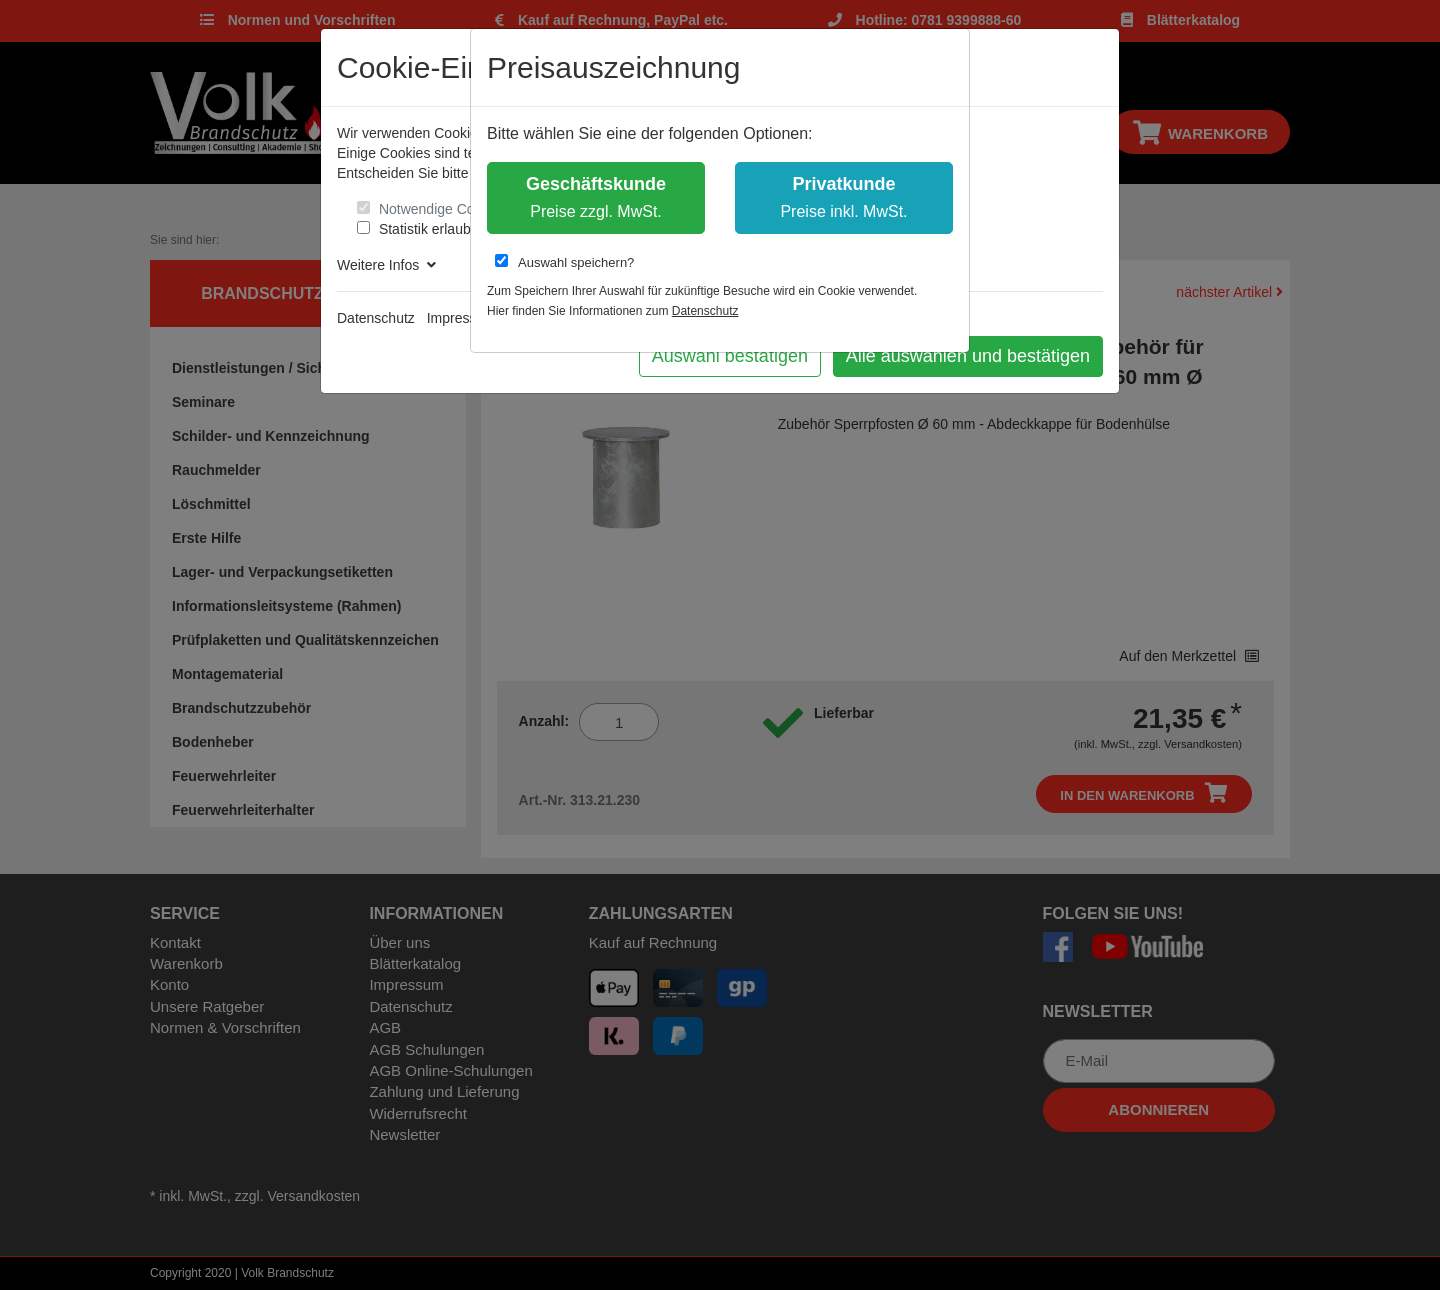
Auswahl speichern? (564, 262)
